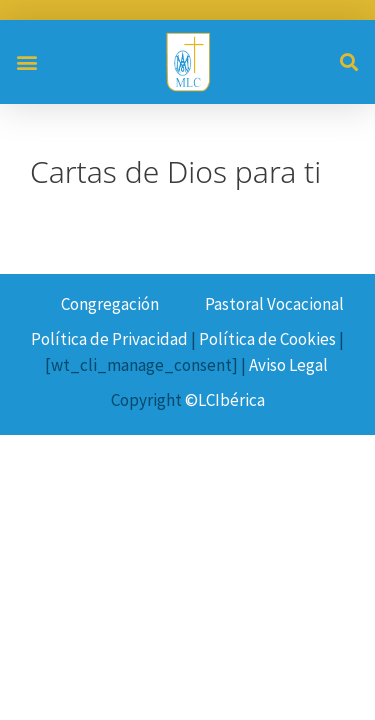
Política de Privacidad (109, 339)
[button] (26, 61)
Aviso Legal (288, 365)
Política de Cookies (267, 339)
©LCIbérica (225, 400)
